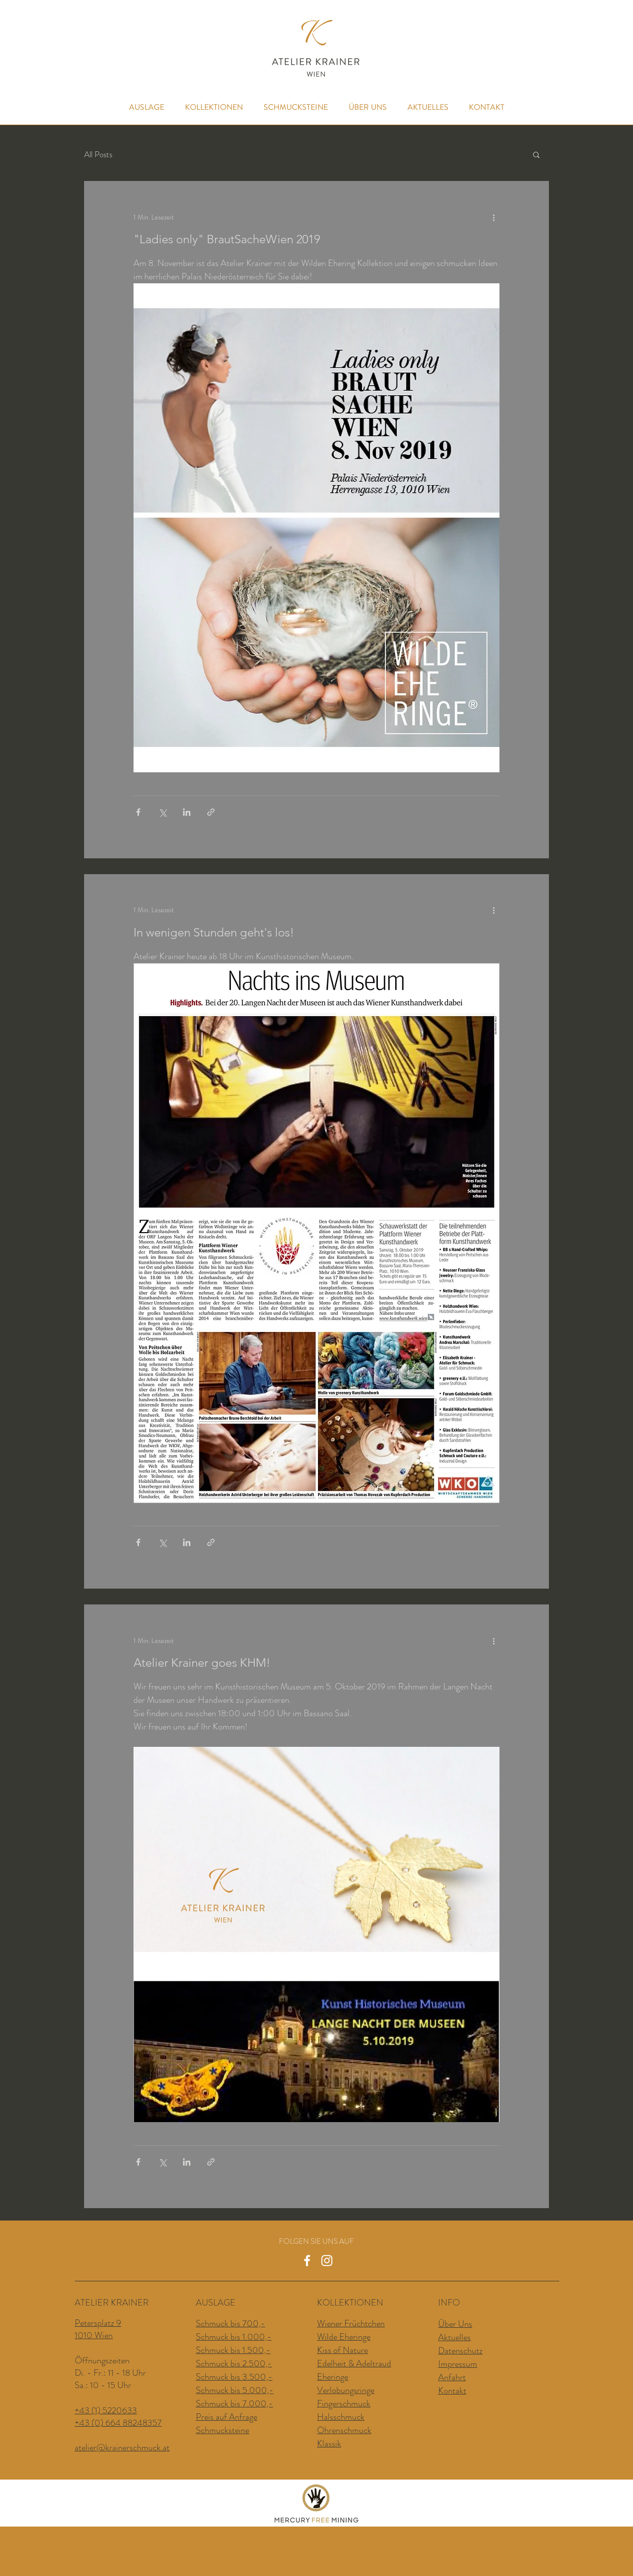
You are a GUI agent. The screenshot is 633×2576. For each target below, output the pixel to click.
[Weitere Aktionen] (493, 217)
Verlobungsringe (345, 2390)
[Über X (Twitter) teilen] (162, 812)
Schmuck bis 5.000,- (234, 2390)
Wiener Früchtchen (351, 2323)
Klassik (329, 2443)
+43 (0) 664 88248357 (118, 2422)
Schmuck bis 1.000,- (233, 2336)
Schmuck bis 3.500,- (234, 2376)
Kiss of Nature (342, 2350)
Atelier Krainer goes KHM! (202, 1662)
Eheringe (332, 2376)
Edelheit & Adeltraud (354, 2363)
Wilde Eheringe (343, 2336)
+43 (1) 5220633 (106, 2410)
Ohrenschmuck (344, 2430)
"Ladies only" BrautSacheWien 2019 (227, 239)
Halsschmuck (340, 2416)
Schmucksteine (222, 2430)
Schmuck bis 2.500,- (234, 2363)
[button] (536, 155)
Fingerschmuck (343, 2403)
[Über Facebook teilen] (138, 812)
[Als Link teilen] (211, 812)
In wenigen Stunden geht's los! (214, 932)
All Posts (98, 154)
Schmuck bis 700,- (230, 2323)
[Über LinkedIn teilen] (186, 812)
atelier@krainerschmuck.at (122, 2447)
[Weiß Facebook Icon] (307, 2260)
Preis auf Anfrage (226, 2416)
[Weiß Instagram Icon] (326, 2260)
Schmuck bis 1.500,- (233, 2350)
